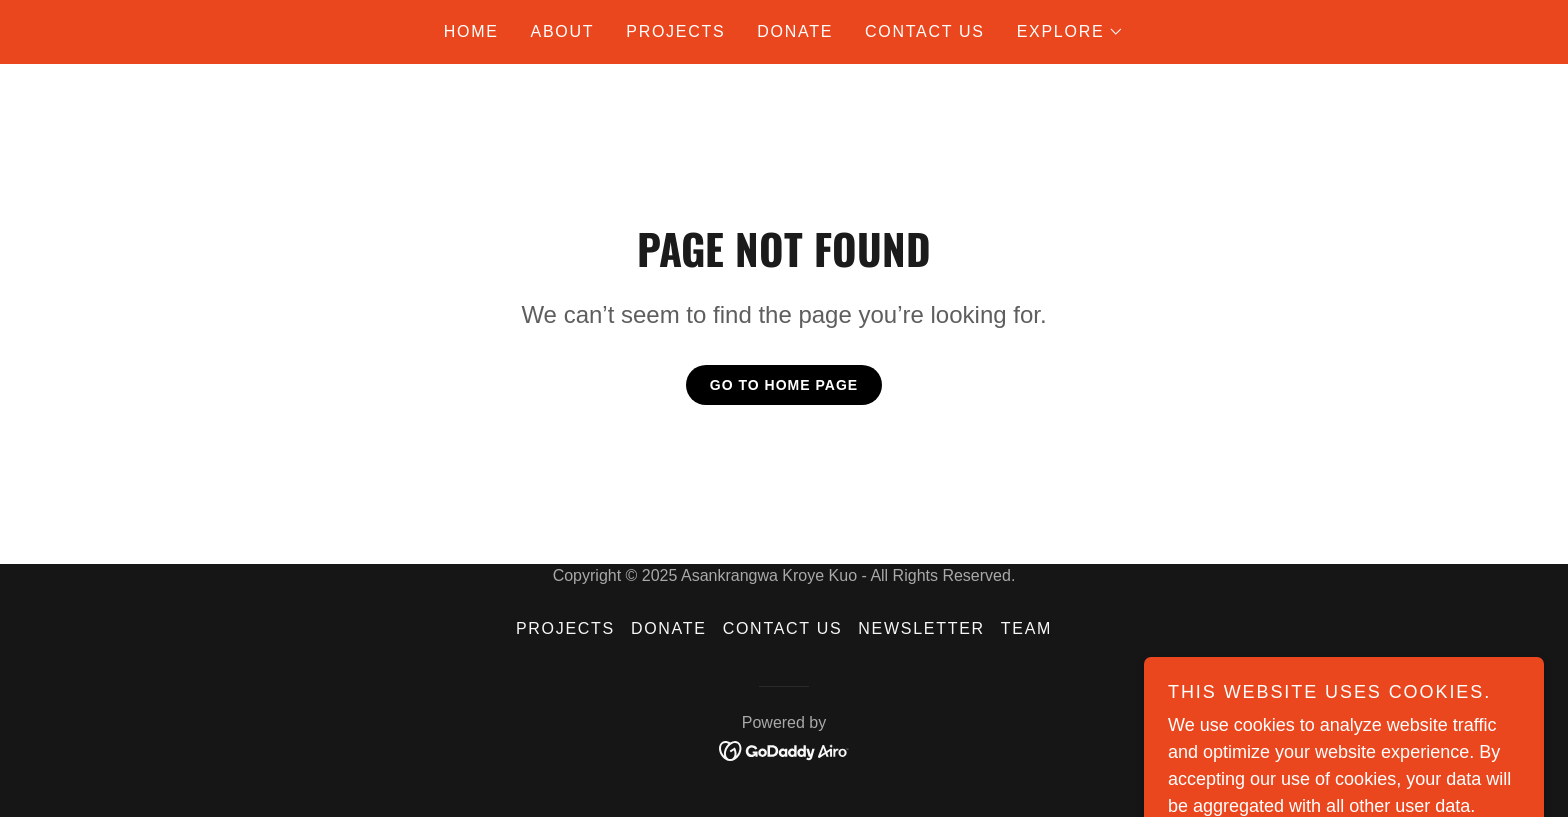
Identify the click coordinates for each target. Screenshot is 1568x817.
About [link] (563, 31)
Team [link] (1026, 628)
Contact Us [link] (925, 31)
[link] (784, 749)
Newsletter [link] (921, 628)
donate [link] (795, 31)
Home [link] (471, 31)
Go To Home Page (784, 385)
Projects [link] (675, 31)
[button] (1071, 32)
